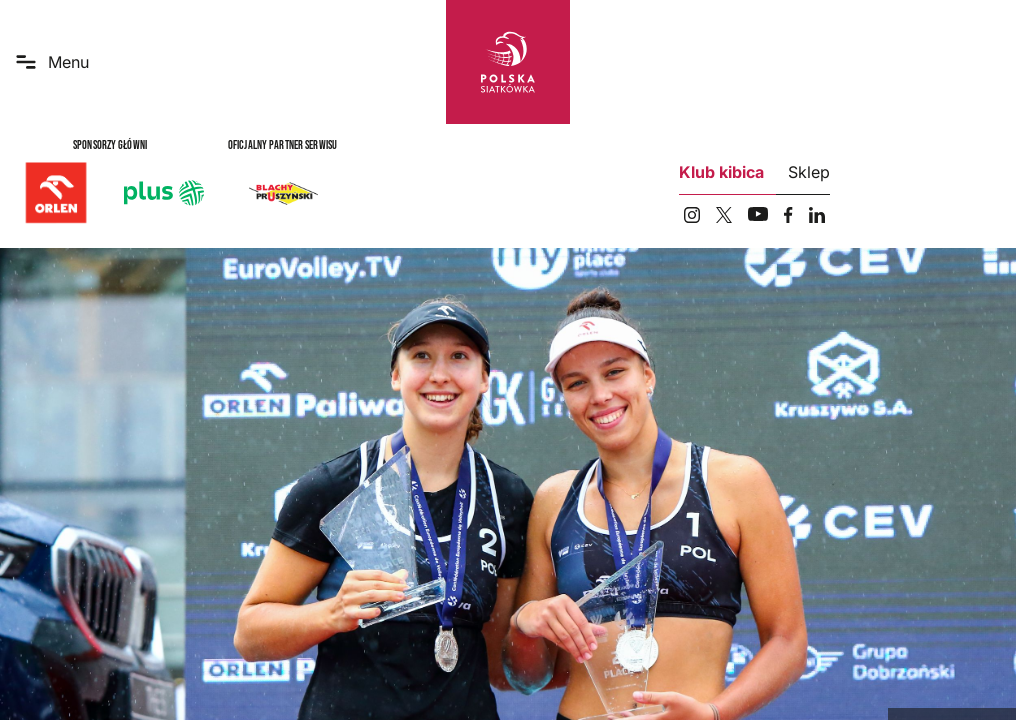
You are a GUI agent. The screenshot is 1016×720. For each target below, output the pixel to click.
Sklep (809, 172)
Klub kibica (721, 172)
